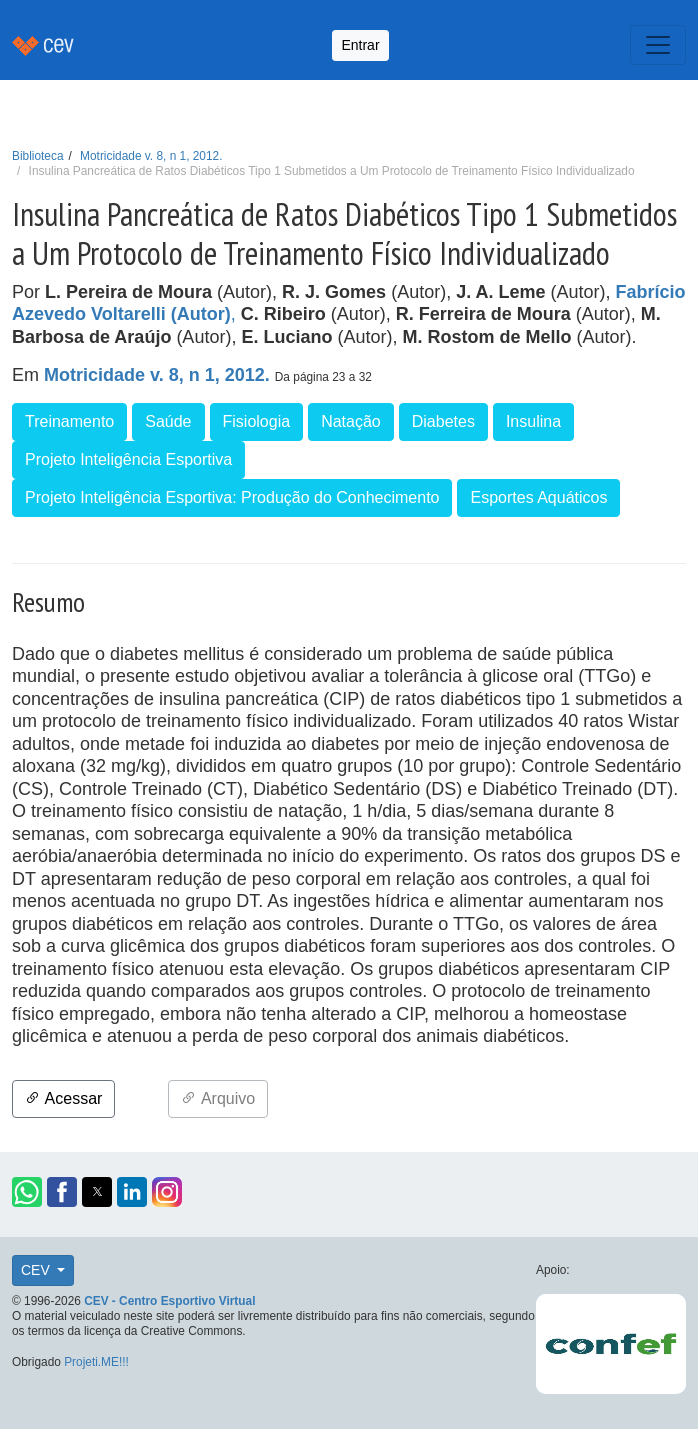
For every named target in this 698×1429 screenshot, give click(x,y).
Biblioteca (38, 156)
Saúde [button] (168, 421)
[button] (27, 1192)
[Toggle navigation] (658, 45)
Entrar (360, 45)
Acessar (63, 1098)
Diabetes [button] (443, 421)
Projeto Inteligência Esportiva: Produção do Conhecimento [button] (232, 497)
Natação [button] (351, 421)
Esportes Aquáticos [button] (538, 497)
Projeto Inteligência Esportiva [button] (128, 459)
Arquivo (218, 1098)
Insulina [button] (533, 421)
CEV (37, 1270)
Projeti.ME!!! (96, 1362)
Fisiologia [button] (257, 421)
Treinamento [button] (69, 421)
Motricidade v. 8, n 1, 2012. (151, 156)
